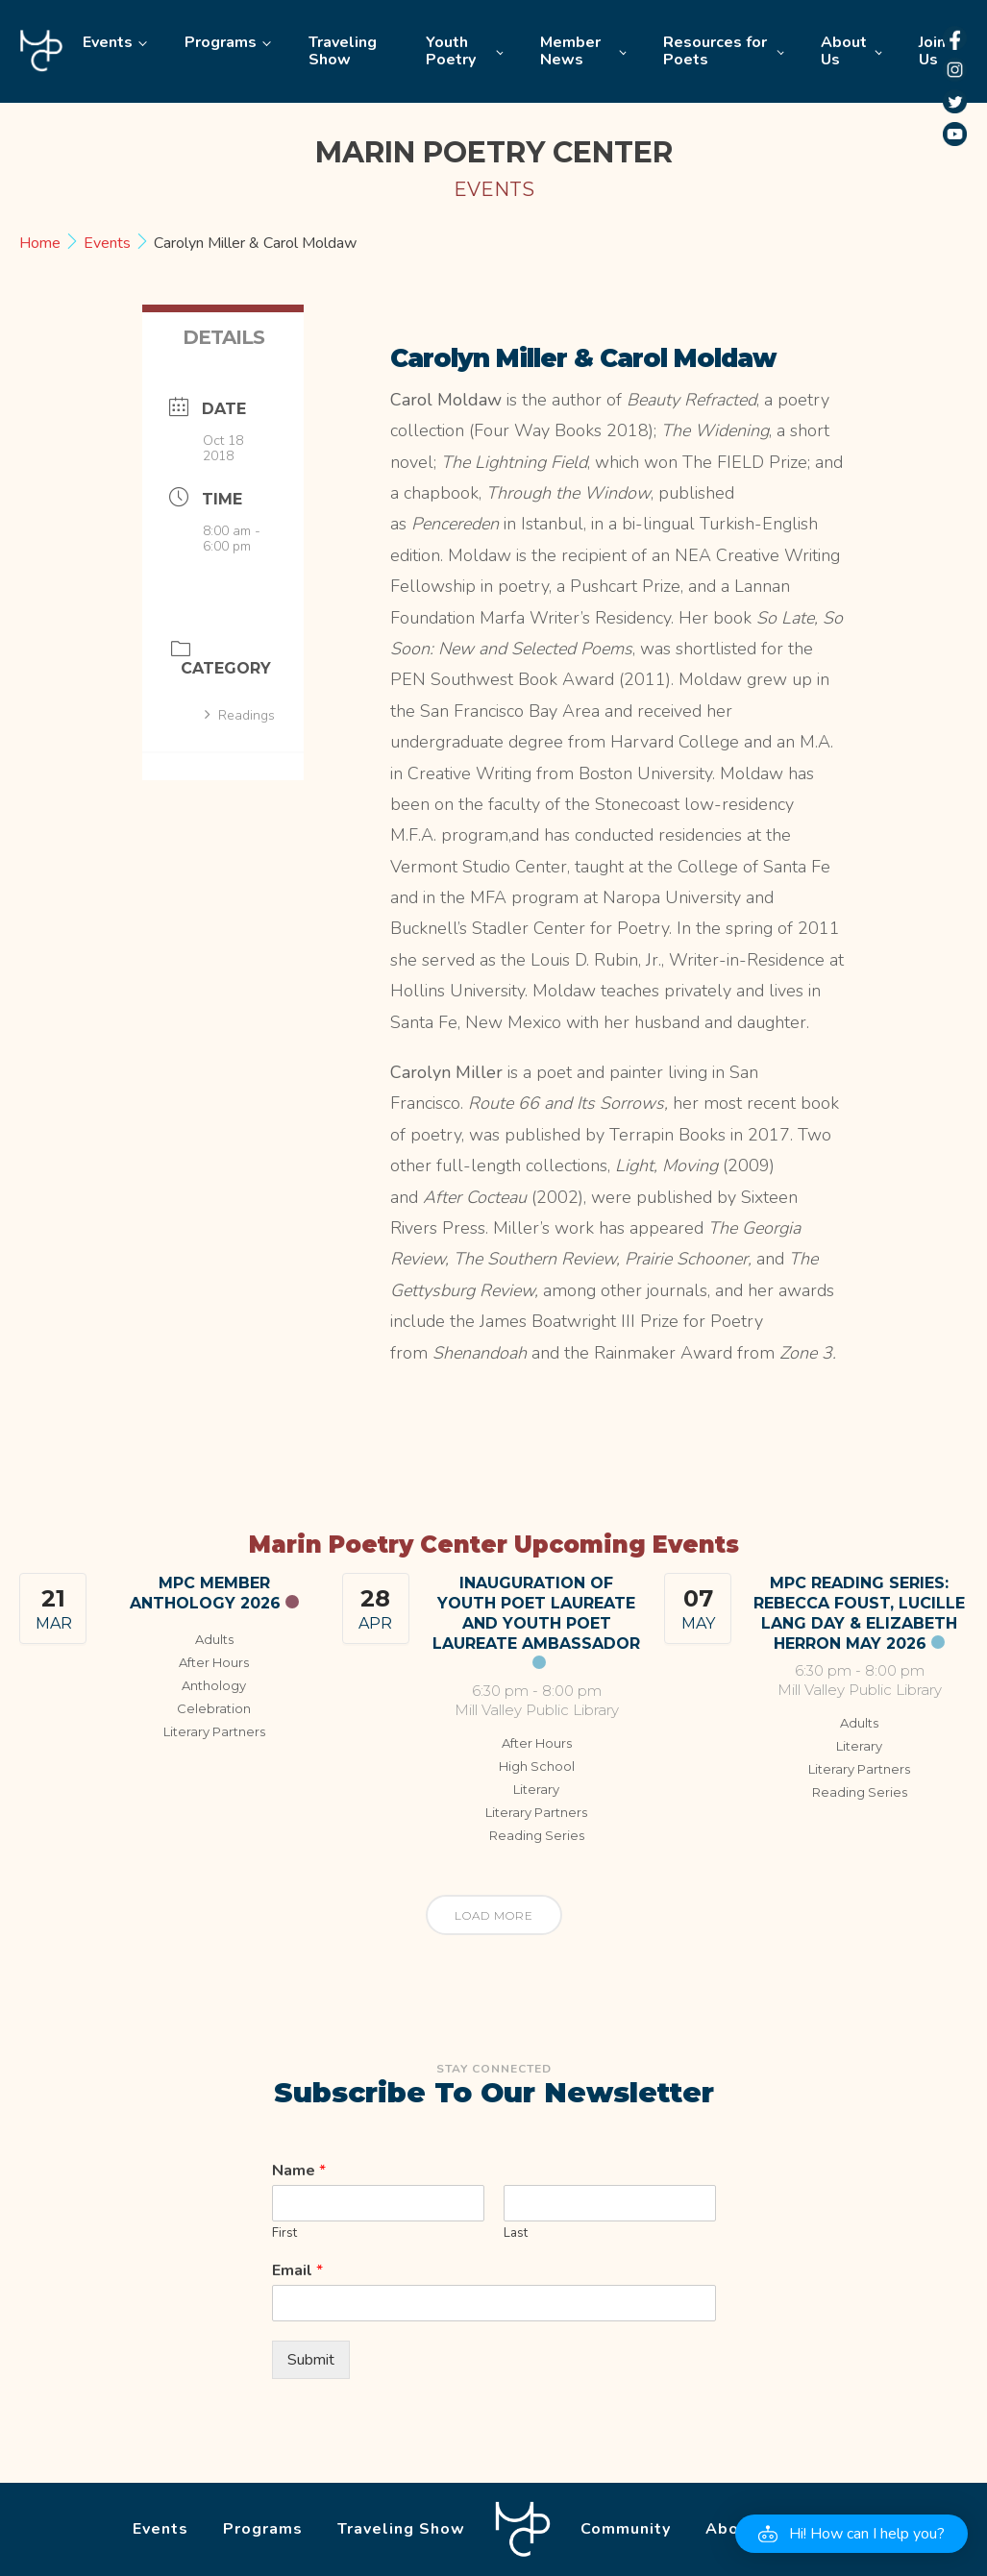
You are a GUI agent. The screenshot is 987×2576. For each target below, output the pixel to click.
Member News (570, 51)
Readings (240, 715)
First (284, 2233)
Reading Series (536, 1835)
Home (41, 51)
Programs (221, 42)
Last (516, 2233)
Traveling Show (342, 51)
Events (108, 42)
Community (625, 2528)
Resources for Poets (715, 51)
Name (299, 2171)
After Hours (214, 1662)
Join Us (932, 51)
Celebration (214, 1708)
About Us (844, 51)
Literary (536, 1789)
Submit (310, 2359)
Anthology (214, 1685)
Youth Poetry (451, 51)
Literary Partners (214, 1731)
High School (537, 1766)
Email (297, 2271)
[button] (851, 2534)
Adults (214, 1639)
